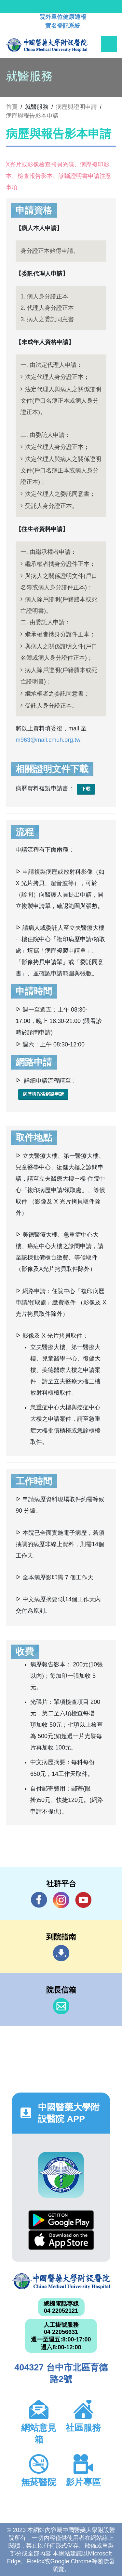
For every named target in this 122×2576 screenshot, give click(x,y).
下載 (85, 788)
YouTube (83, 1900)
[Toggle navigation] (109, 44)
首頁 (12, 107)
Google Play (61, 2220)
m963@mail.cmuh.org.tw (48, 740)
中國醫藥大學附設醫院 (61, 2281)
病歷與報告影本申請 (32, 115)
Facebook (39, 1900)
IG (61, 1900)
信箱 (61, 2006)
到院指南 (61, 1953)
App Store (61, 2240)
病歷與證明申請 (76, 107)
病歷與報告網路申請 (43, 1094)
